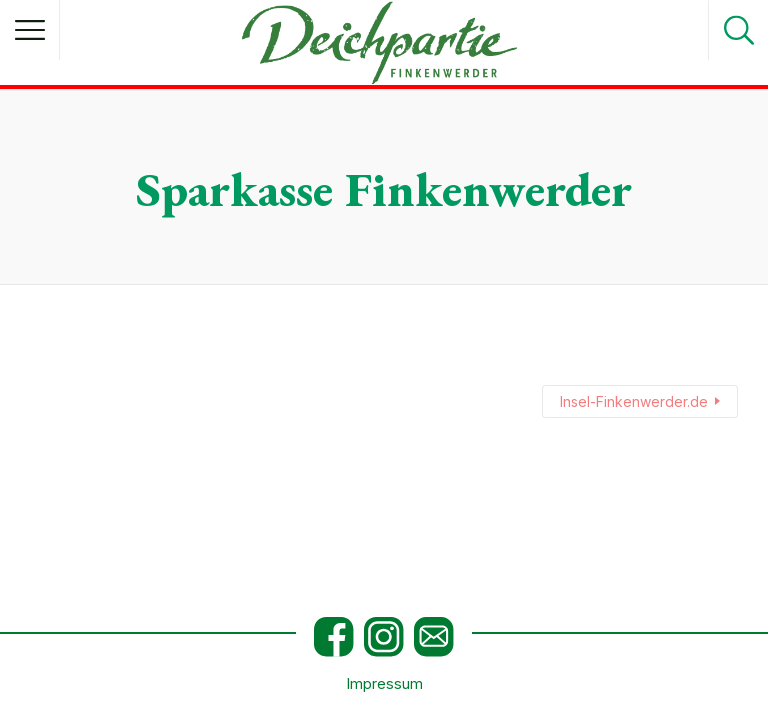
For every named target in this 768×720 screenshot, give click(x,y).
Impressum (384, 684)
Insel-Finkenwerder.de (634, 401)
